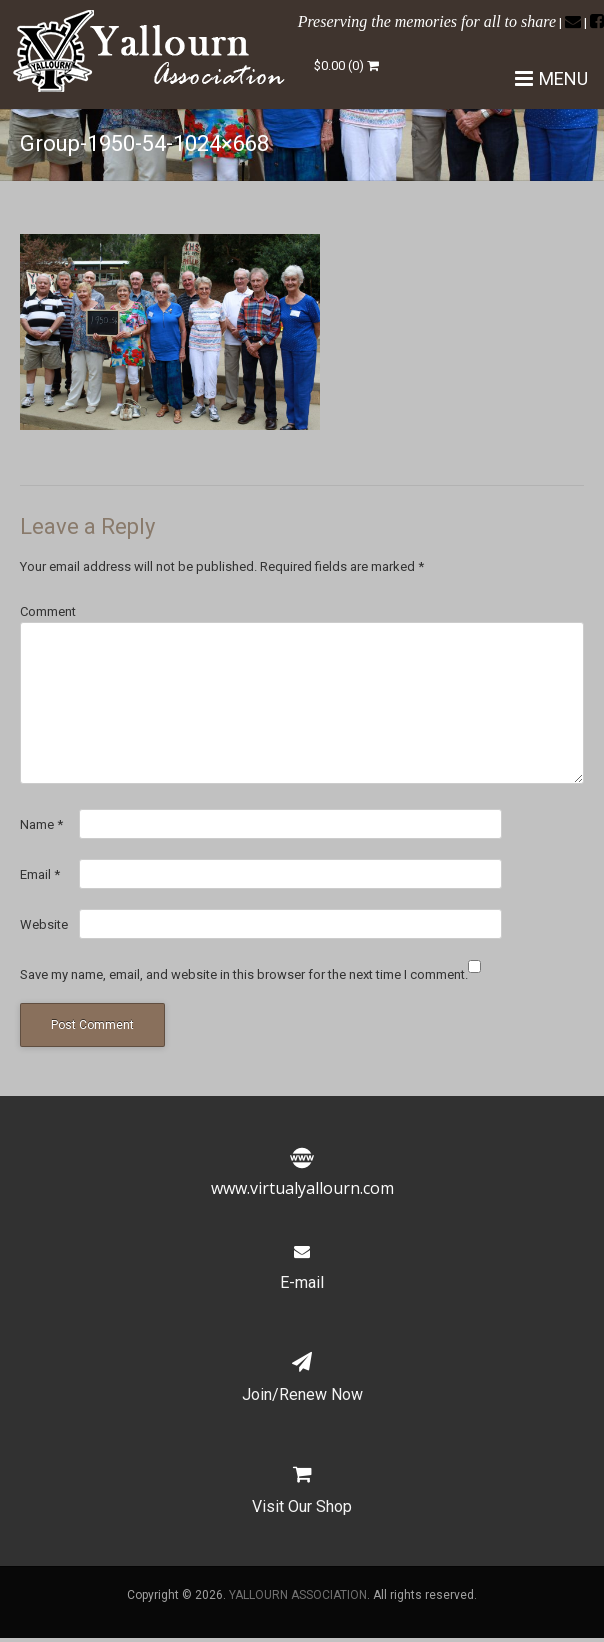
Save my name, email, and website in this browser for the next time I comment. (244, 974)
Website (44, 924)
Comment (48, 611)
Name (41, 824)
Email (40, 874)
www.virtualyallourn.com (302, 1176)
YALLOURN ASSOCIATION (298, 1595)
